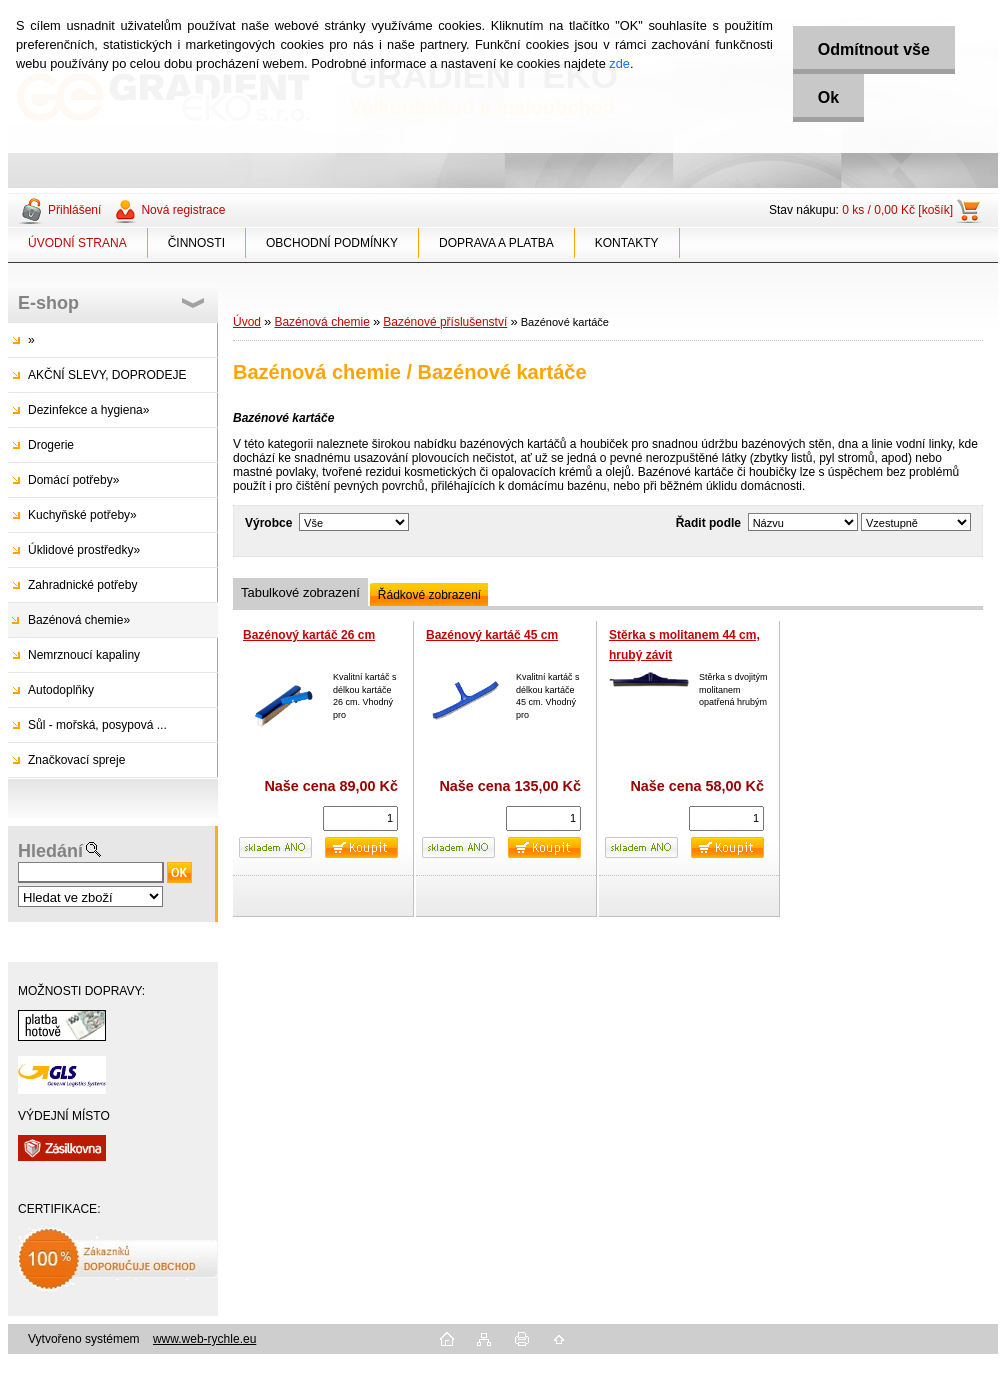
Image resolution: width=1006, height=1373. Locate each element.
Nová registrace (183, 210)
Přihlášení (74, 210)
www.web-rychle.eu (204, 1339)
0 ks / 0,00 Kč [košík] (897, 210)
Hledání (50, 851)
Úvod (247, 322)
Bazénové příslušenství (445, 322)
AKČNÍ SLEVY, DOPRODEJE (107, 375)
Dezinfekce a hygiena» (88, 410)
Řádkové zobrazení (429, 595)
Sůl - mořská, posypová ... (97, 725)
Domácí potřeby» (73, 480)
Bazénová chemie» (79, 620)
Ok (828, 97)
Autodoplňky (61, 690)
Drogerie (51, 445)
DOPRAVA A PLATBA (496, 243)
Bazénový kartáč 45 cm (492, 635)
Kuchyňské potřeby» (82, 515)
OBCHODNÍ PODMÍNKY (332, 243)
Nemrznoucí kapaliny (84, 655)
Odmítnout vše (874, 49)
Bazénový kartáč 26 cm (309, 635)
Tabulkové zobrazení (300, 592)
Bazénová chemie (321, 322)
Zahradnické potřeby (82, 585)
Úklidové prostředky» (84, 550)
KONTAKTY (627, 243)
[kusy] (360, 818)
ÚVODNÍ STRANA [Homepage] (77, 243)
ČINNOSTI (196, 243)
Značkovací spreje (76, 760)
